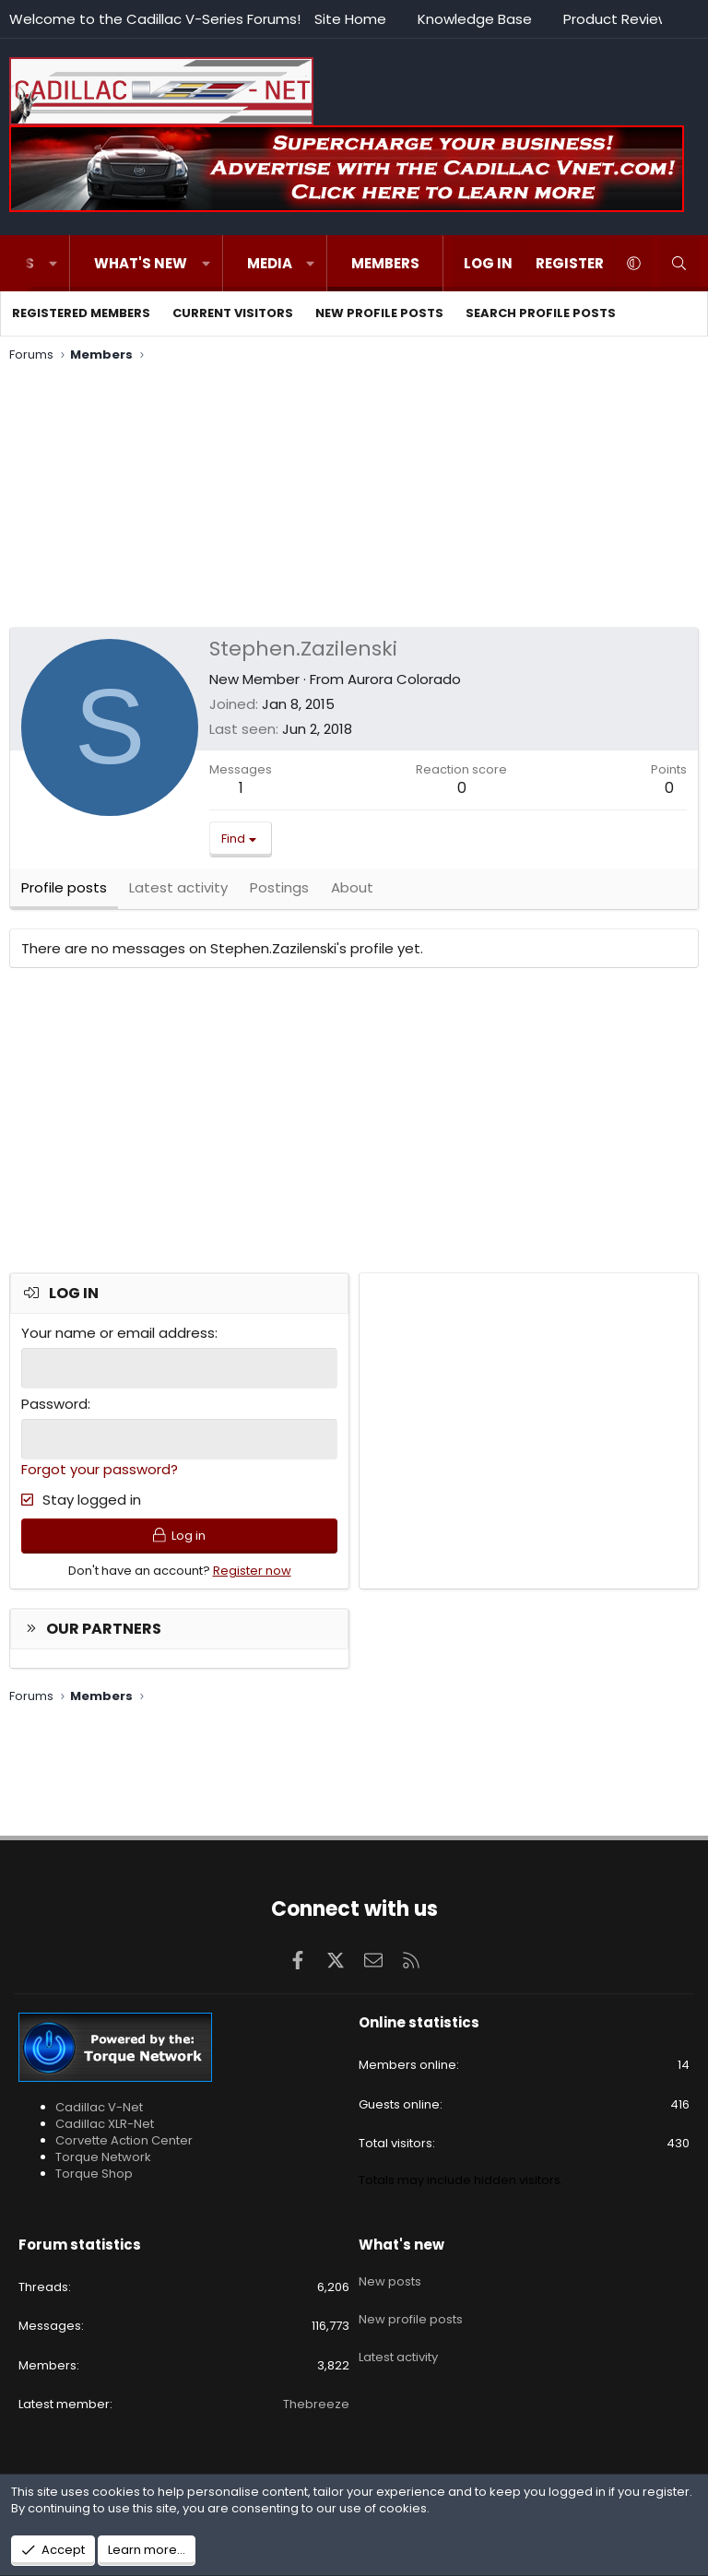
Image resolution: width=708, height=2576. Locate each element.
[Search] (679, 263)
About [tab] (352, 893)
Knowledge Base (475, 19)
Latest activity (398, 2343)
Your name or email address (118, 1338)
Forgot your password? (99, 1473)
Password (54, 1408)
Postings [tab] (279, 893)
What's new (140, 263)
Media (269, 263)
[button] (53, 263)
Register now (252, 1580)
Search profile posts (541, 313)
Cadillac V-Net (99, 2107)
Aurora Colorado (404, 679)
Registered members (81, 313)
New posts (390, 2276)
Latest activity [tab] (178, 893)
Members (385, 263)
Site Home (350, 19)
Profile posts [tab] (64, 893)
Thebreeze (316, 2404)
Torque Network (103, 2157)
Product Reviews (620, 19)
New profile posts (379, 313)
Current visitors (232, 313)
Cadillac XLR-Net (104, 2124)
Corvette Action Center (124, 2140)
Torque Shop (94, 2173)
